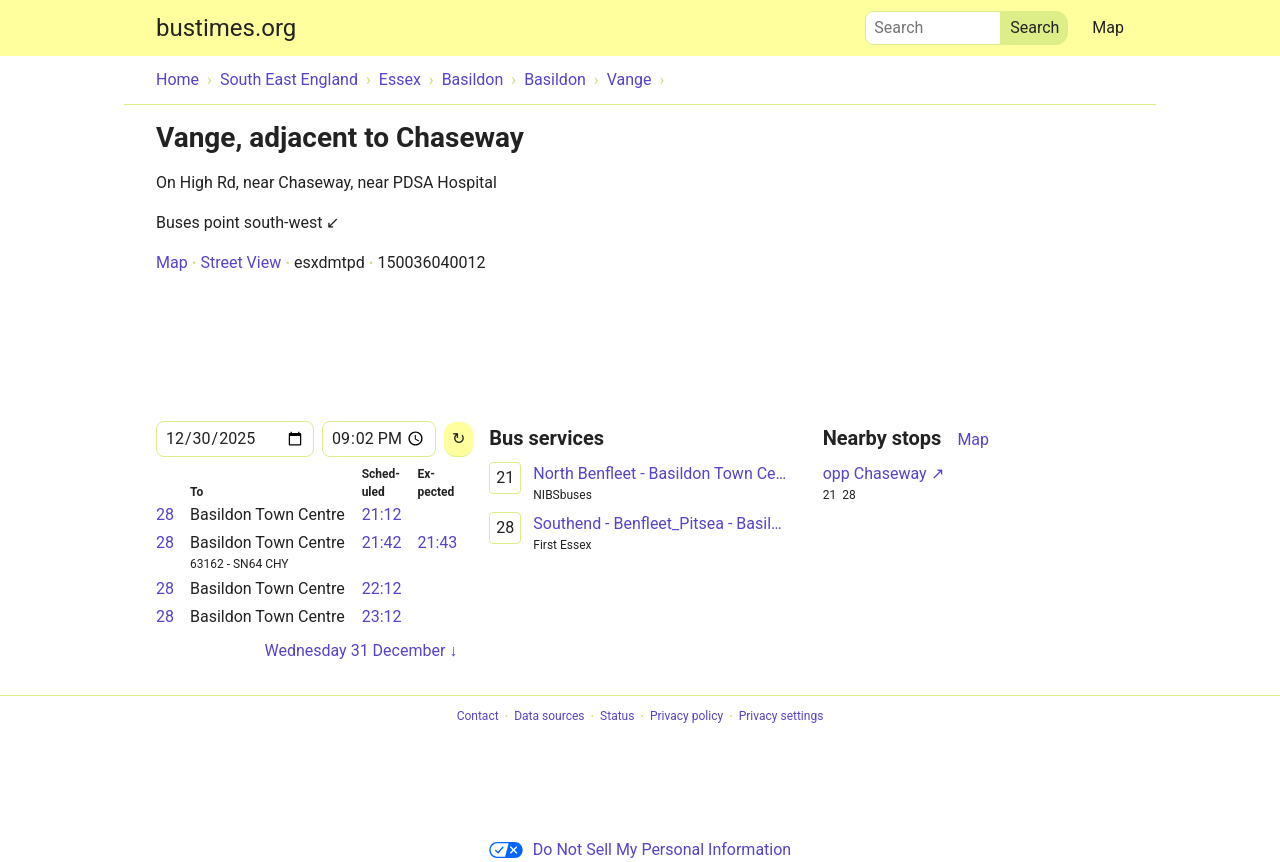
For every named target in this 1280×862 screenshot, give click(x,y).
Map (1108, 27)
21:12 (382, 514)
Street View (240, 262)
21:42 (382, 542)
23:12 (382, 616)
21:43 (437, 542)
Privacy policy (686, 717)
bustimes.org (226, 28)
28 (165, 514)
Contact (478, 717)
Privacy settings (781, 717)
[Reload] (458, 439)
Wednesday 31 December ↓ (360, 650)
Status (617, 717)
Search (933, 23)
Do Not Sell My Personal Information (640, 849)
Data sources (549, 717)
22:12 (382, 588)
